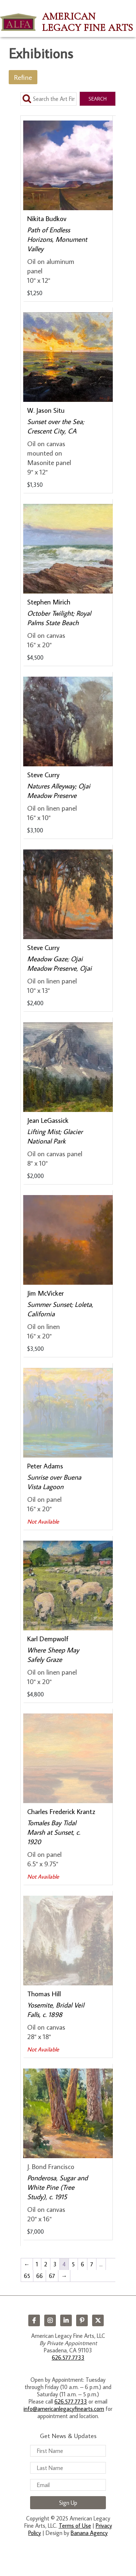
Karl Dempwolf (48, 1638)
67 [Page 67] (52, 2275)
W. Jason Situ (46, 410)
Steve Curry (43, 774)
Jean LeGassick (48, 1120)
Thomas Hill (44, 1993)
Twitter (98, 2320)
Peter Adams (45, 1465)
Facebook (34, 2320)
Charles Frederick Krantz (61, 1811)
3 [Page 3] (55, 2264)
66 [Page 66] (39, 2275)
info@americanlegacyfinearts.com (64, 2408)
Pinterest (82, 2320)
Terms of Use (75, 2525)
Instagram (50, 2320)
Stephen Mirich (48, 601)
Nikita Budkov (46, 218)
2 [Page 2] (45, 2264)
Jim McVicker (45, 1292)
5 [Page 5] (73, 2264)
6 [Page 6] (82, 2264)
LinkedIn (66, 2320)
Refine (23, 77)
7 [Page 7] (91, 2264)
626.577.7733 (68, 2357)
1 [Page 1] (37, 2264)
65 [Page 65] (27, 2275)
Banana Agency (89, 2532)
